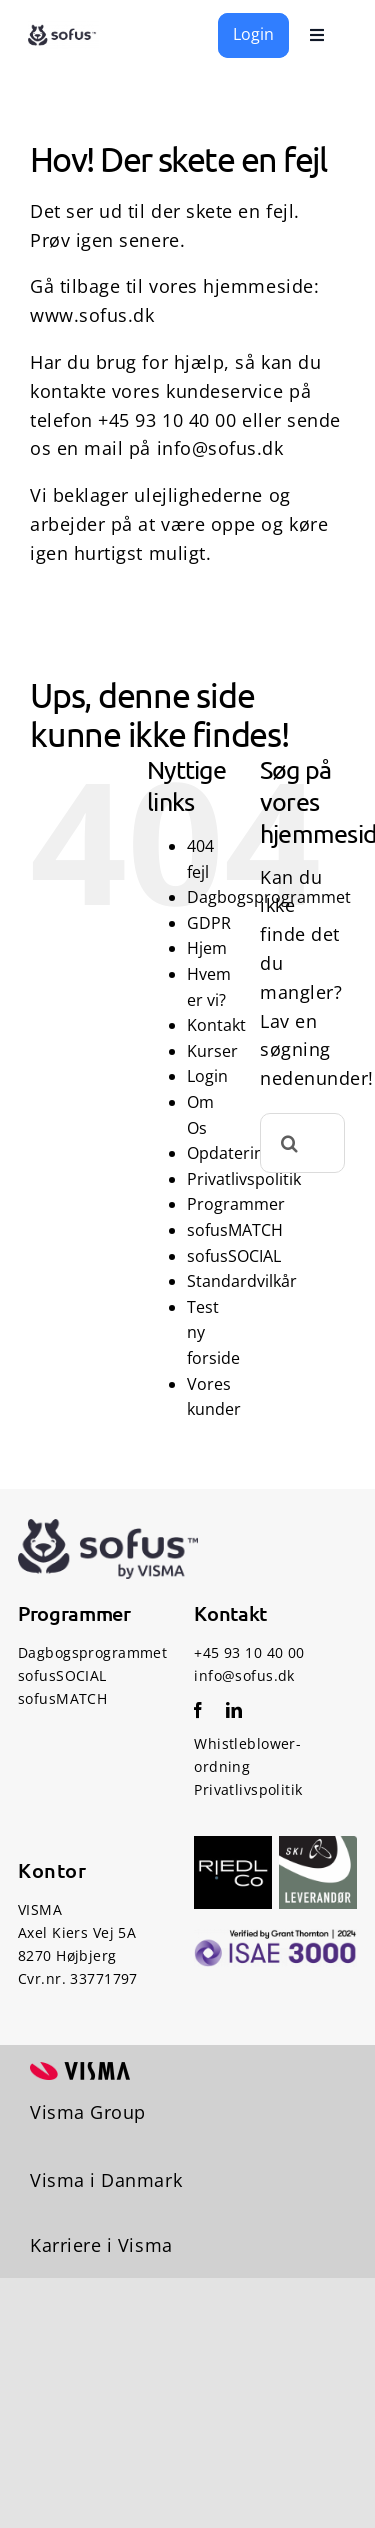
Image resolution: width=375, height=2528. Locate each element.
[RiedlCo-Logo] (233, 1845)
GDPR (209, 923)
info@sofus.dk (220, 448)
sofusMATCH (235, 1230)
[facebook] (198, 1710)
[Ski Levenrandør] (318, 1845)
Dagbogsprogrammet (92, 1652)
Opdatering (230, 1153)
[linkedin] (234, 1710)
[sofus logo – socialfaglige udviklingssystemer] (63, 30)
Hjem (207, 948)
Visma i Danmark (106, 2180)
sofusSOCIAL (234, 1256)
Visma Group (88, 2112)
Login (207, 1076)
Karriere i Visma (101, 2245)
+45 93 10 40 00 (167, 420)
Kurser (212, 1051)
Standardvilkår (242, 1281)
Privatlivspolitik (244, 1179)
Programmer (236, 1204)
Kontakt (216, 1025)
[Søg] (290, 1143)
